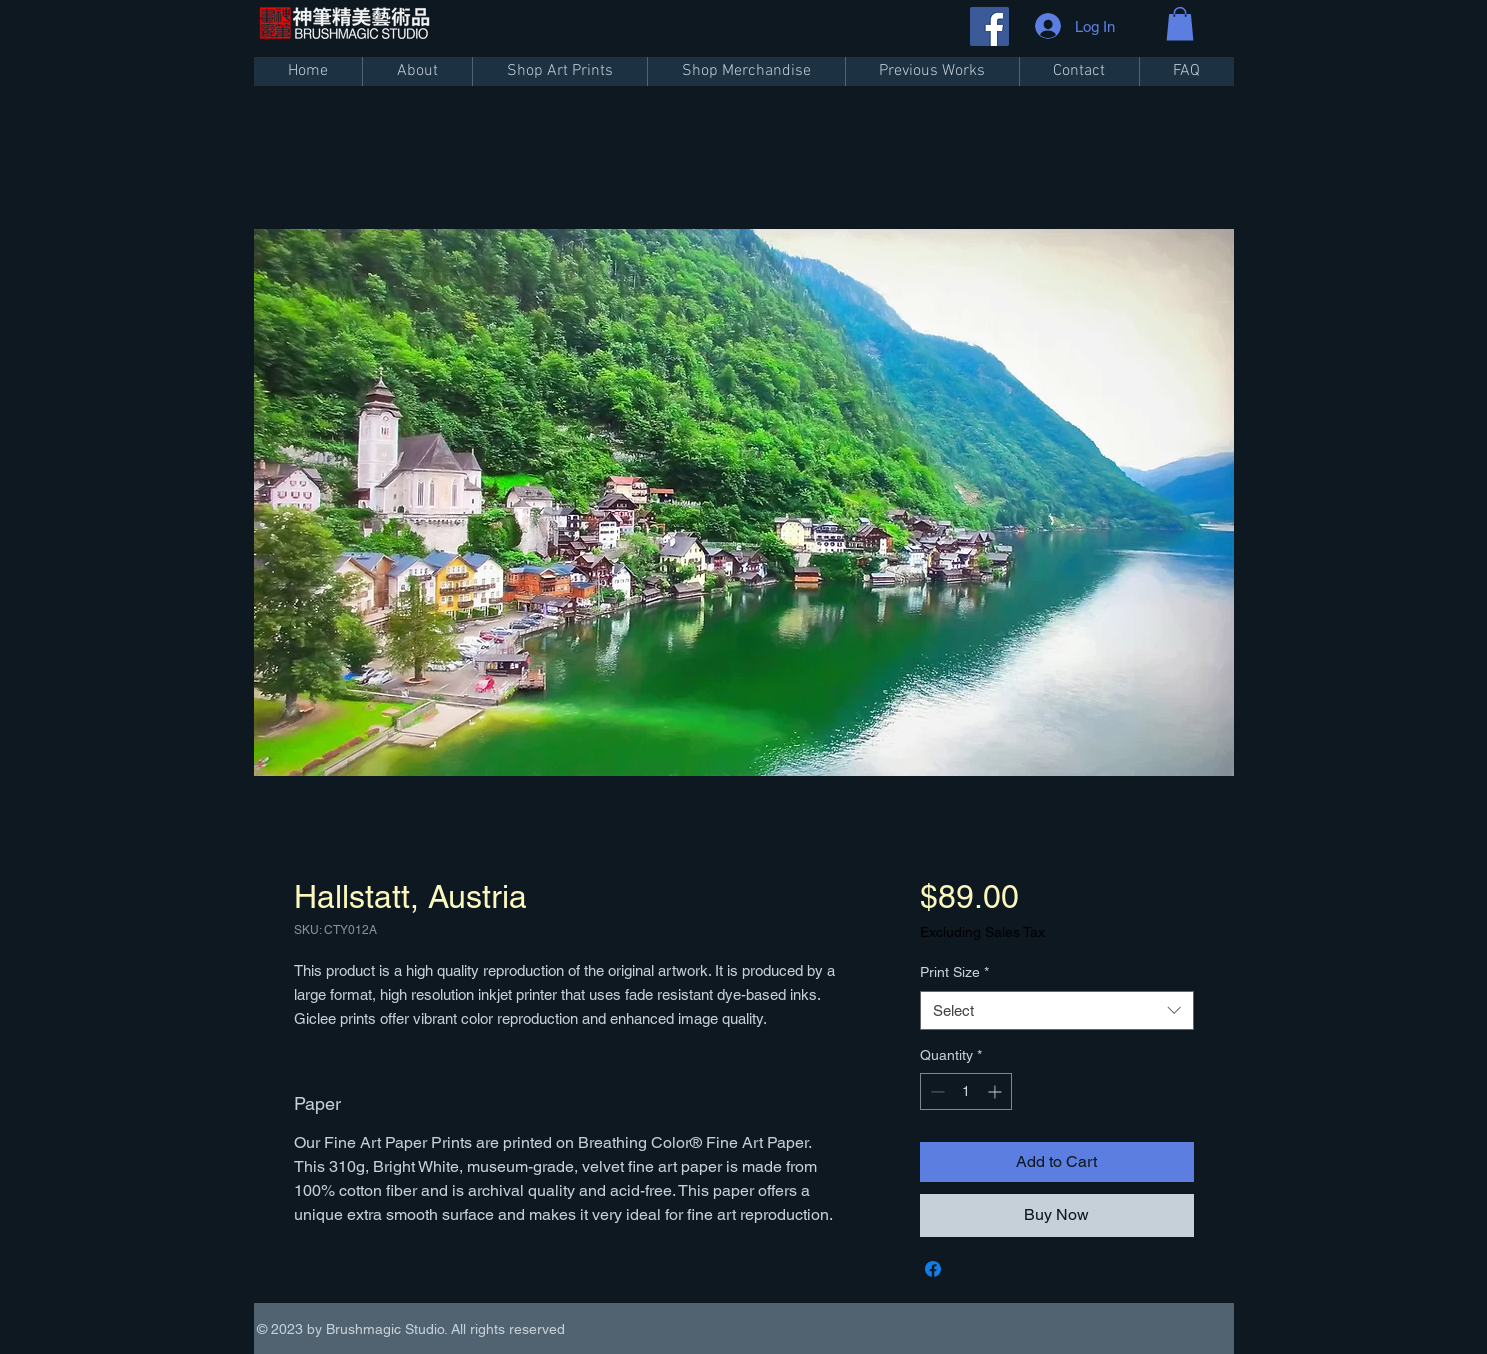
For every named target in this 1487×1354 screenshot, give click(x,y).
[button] (1180, 23)
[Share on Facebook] (933, 1269)
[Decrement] (935, 1091)
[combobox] (1056, 1010)
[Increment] (996, 1091)
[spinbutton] (966, 1091)
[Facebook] (989, 26)
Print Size (954, 972)
